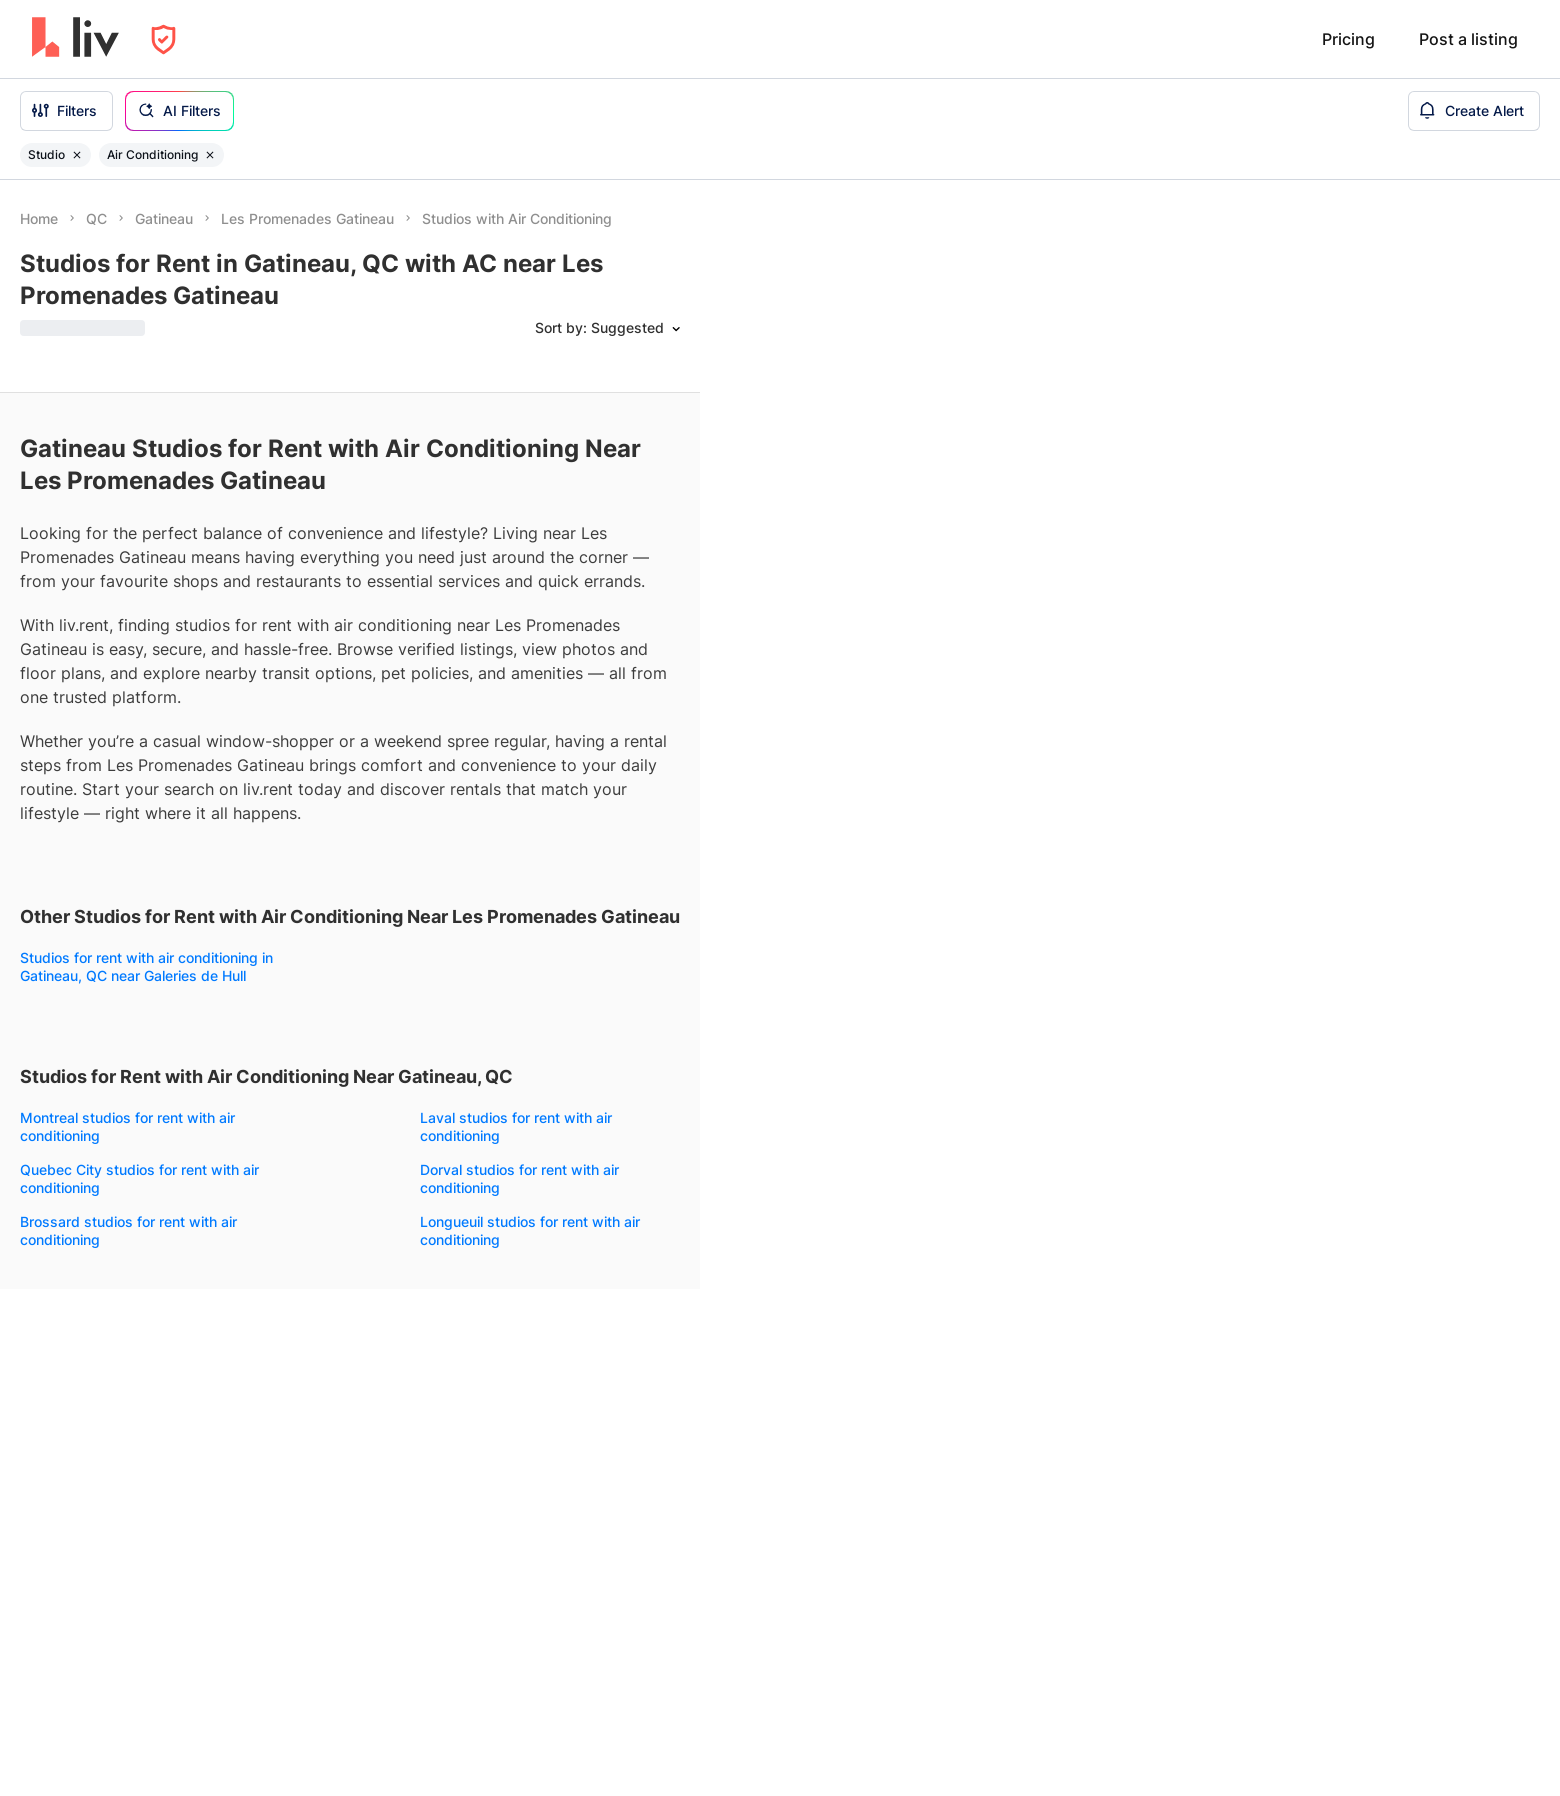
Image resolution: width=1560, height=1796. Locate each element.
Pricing (1348, 39)
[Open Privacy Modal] (163, 39)
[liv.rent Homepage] (75, 39)
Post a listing (1468, 39)
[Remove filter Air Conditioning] (210, 155)
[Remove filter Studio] (77, 155)
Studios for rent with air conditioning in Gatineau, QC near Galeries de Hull (146, 966)
